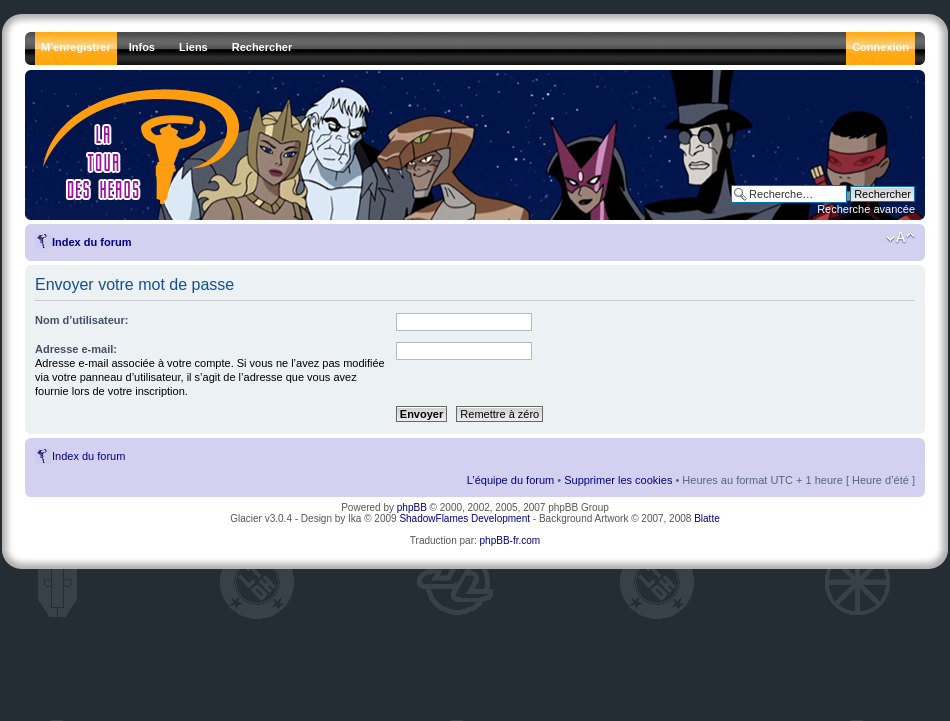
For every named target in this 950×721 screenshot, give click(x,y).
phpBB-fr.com (510, 540)
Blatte (707, 518)
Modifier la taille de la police (900, 238)
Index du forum (91, 242)
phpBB (412, 507)
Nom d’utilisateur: (82, 320)
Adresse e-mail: (76, 349)
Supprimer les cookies (618, 480)
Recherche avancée (866, 209)
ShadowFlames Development (464, 518)
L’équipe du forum (510, 480)
